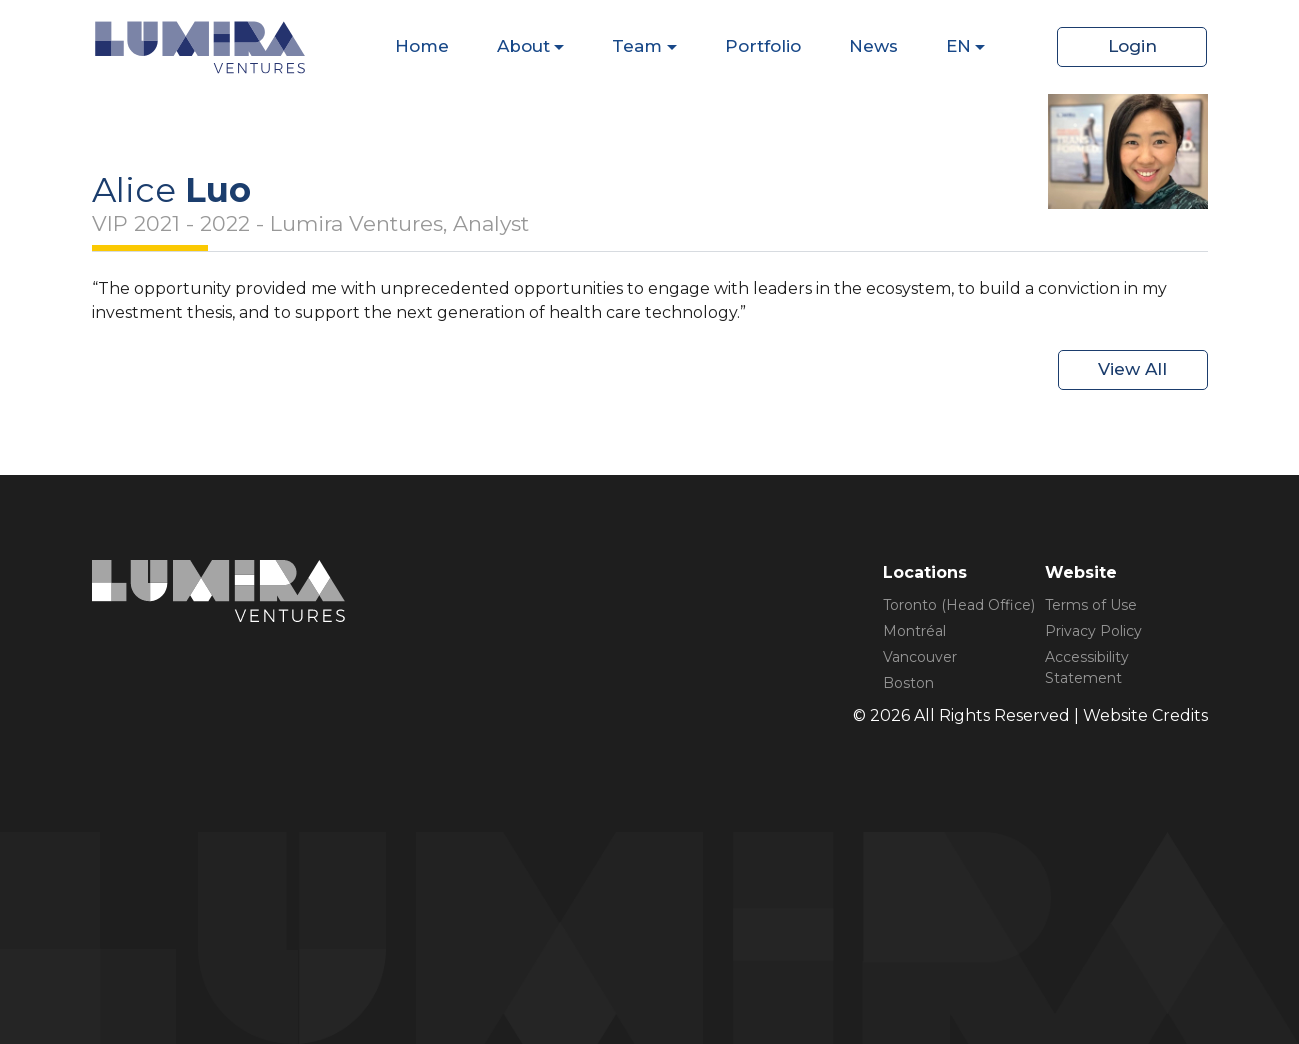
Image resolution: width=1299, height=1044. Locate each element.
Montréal (914, 631)
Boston (908, 683)
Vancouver (920, 657)
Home (422, 46)
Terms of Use (1091, 605)
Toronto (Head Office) (959, 605)
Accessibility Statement (1087, 667)
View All (1132, 369)
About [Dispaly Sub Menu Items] (523, 46)
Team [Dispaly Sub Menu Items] (637, 46)
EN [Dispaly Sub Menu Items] (958, 46)
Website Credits (1145, 715)
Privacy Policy (1093, 631)
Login (1132, 46)
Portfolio (763, 46)
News (873, 46)
